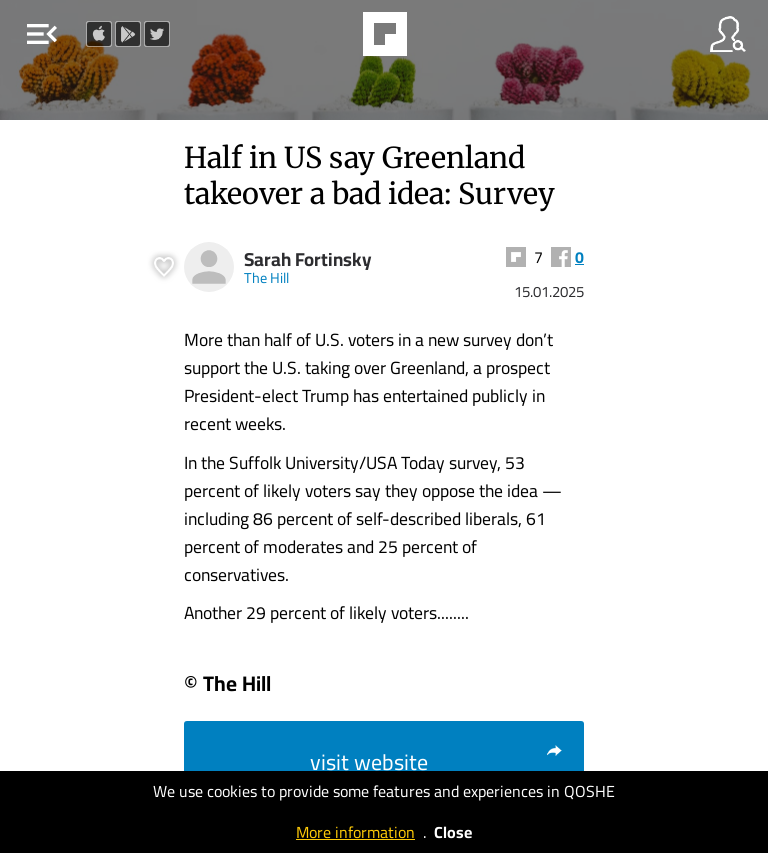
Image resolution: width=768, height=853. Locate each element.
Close (453, 832)
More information (355, 832)
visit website (437, 762)
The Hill (266, 277)
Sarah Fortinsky (308, 259)
